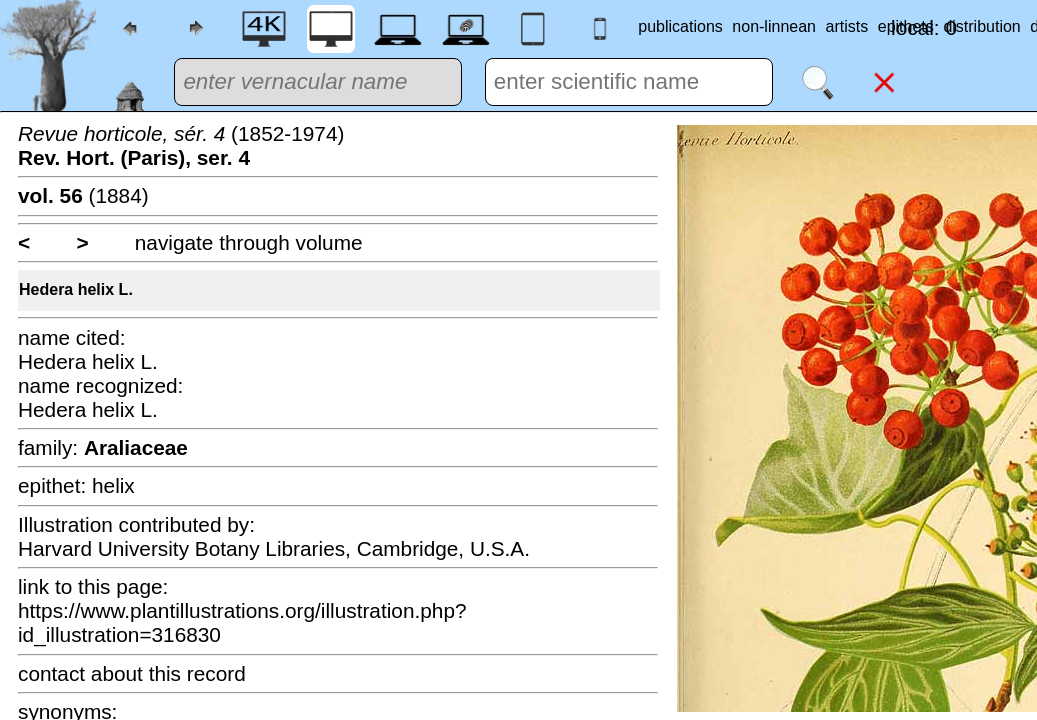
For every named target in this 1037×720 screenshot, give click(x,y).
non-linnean (774, 26)
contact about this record (132, 673)
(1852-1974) (181, 145)
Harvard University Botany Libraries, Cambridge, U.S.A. (274, 548)
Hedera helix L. (76, 289)
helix (113, 485)
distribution (981, 26)
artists (847, 26)
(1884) (83, 195)
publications (680, 26)
